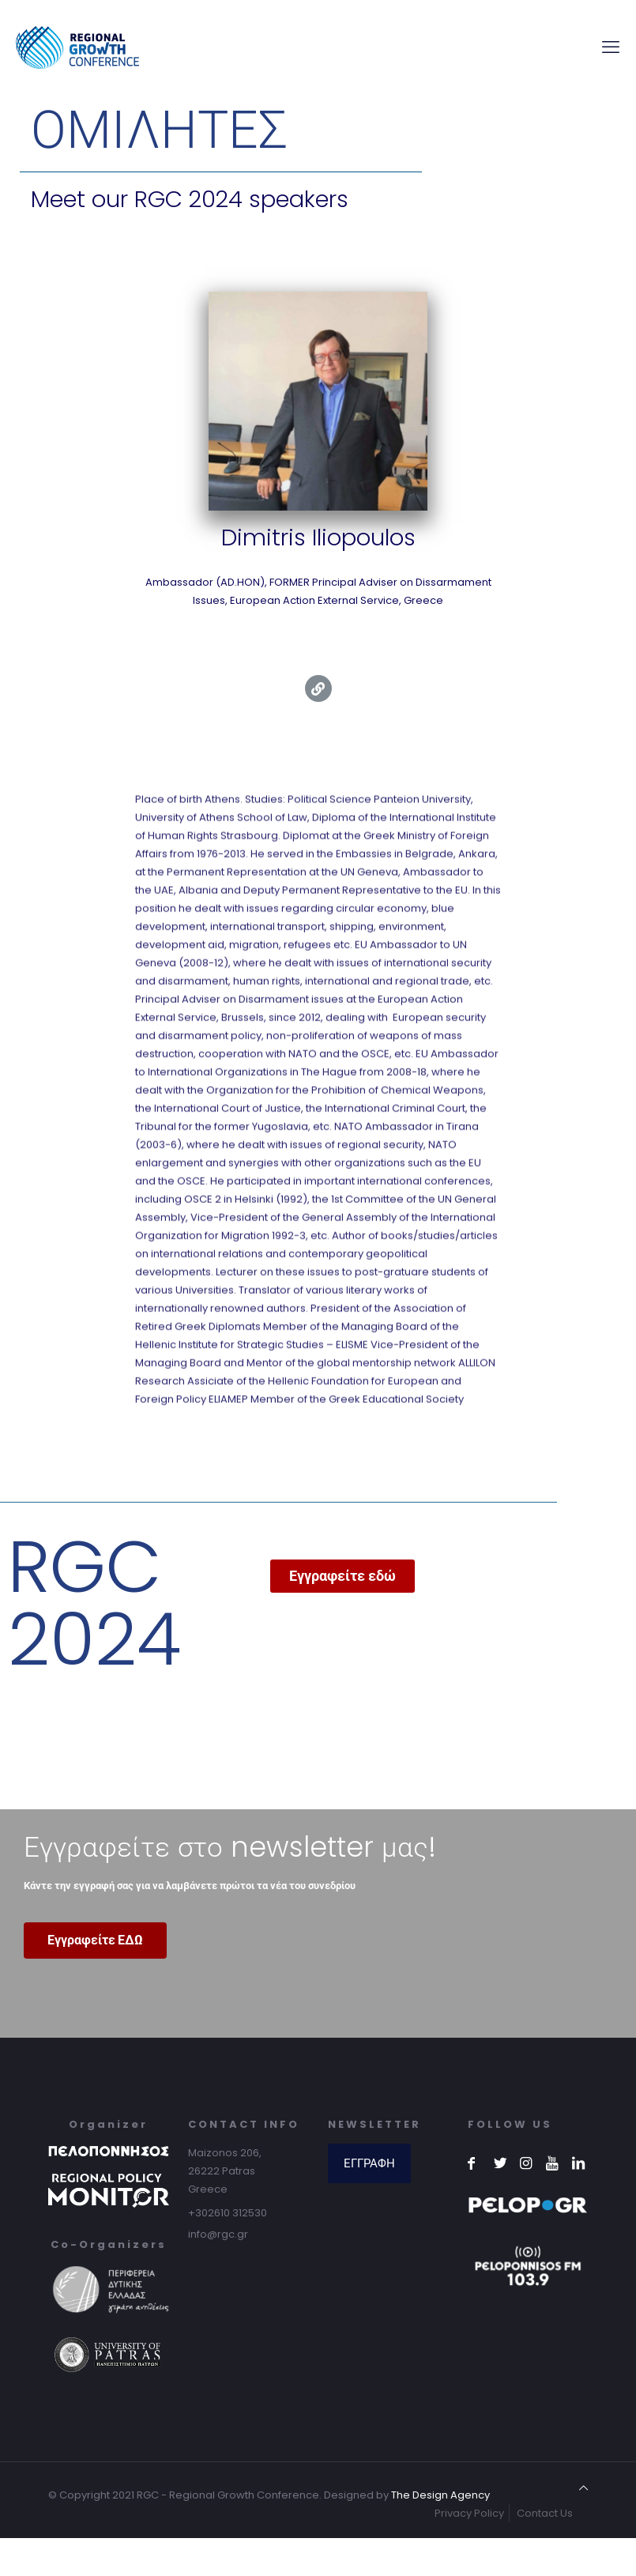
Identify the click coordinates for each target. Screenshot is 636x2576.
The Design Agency (440, 2494)
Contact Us (545, 2513)
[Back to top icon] (583, 2488)
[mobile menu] (610, 47)
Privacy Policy (469, 2513)
